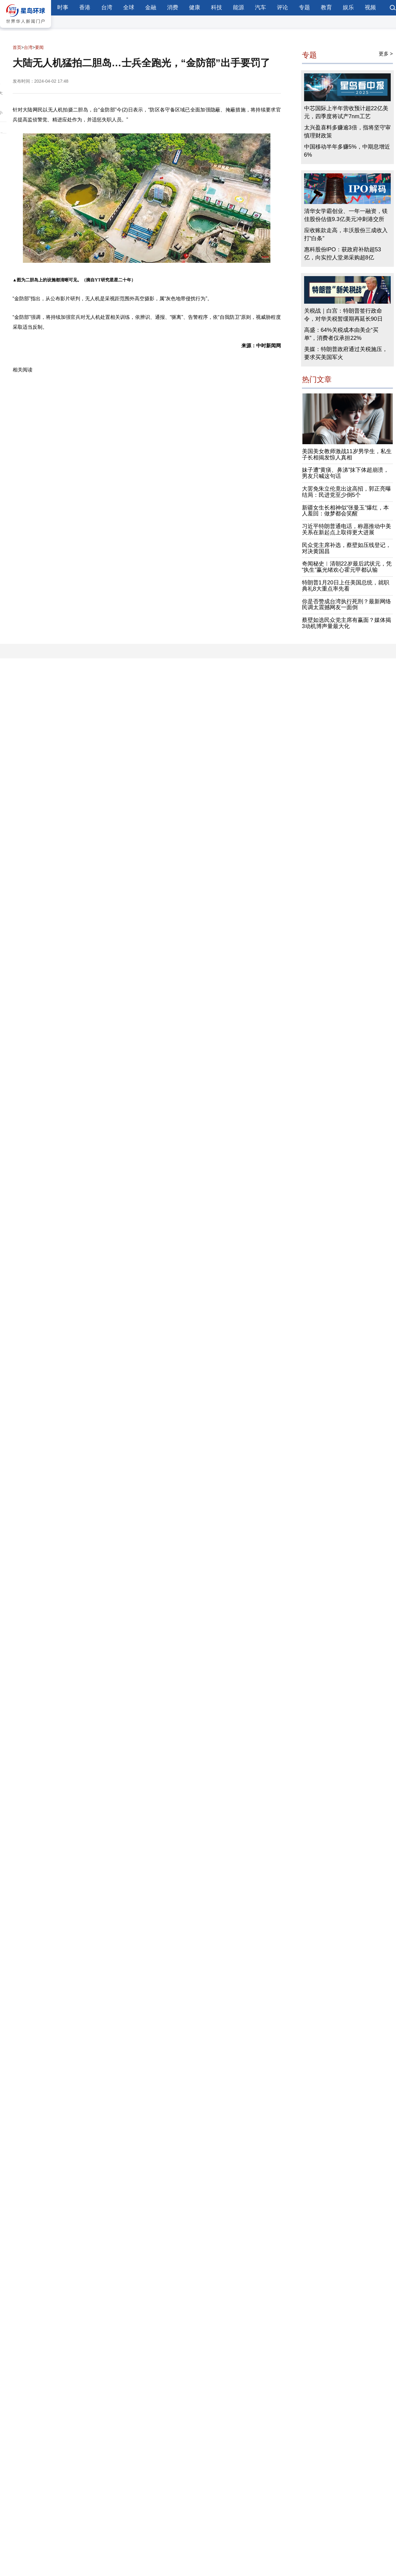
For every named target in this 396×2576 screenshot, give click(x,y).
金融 (150, 7)
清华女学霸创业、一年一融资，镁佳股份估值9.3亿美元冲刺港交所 (346, 215)
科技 (216, 7)
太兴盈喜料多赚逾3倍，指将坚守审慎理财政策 (347, 131)
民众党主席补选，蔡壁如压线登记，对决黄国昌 (346, 548)
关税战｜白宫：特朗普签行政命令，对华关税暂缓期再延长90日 (343, 315)
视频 (370, 7)
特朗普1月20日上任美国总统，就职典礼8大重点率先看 (345, 585)
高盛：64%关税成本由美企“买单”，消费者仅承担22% (341, 334)
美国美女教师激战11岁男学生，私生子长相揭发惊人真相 (347, 454)
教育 (326, 7)
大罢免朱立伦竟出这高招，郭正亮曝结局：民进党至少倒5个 (346, 492)
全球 (128, 7)
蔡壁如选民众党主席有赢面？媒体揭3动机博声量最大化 (346, 623)
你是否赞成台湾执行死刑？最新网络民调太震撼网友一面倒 (346, 604)
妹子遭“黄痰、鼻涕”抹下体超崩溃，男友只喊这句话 (345, 473)
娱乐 (348, 7)
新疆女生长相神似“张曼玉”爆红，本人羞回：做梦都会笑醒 (345, 511)
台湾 (106, 7)
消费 (172, 7)
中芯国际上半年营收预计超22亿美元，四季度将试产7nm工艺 (346, 112)
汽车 (260, 7)
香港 (84, 7)
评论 (282, 7)
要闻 (39, 47)
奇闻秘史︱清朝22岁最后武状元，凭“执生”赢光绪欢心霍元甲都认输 (347, 567)
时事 (62, 7)
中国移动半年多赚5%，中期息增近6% (347, 151)
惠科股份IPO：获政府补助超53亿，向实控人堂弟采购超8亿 (342, 253)
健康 (194, 7)
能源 (238, 7)
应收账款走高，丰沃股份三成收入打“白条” (346, 234)
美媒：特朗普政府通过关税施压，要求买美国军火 (346, 353)
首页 (17, 47)
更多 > (386, 53)
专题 (304, 7)
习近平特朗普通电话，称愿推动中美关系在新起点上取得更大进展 (346, 529)
